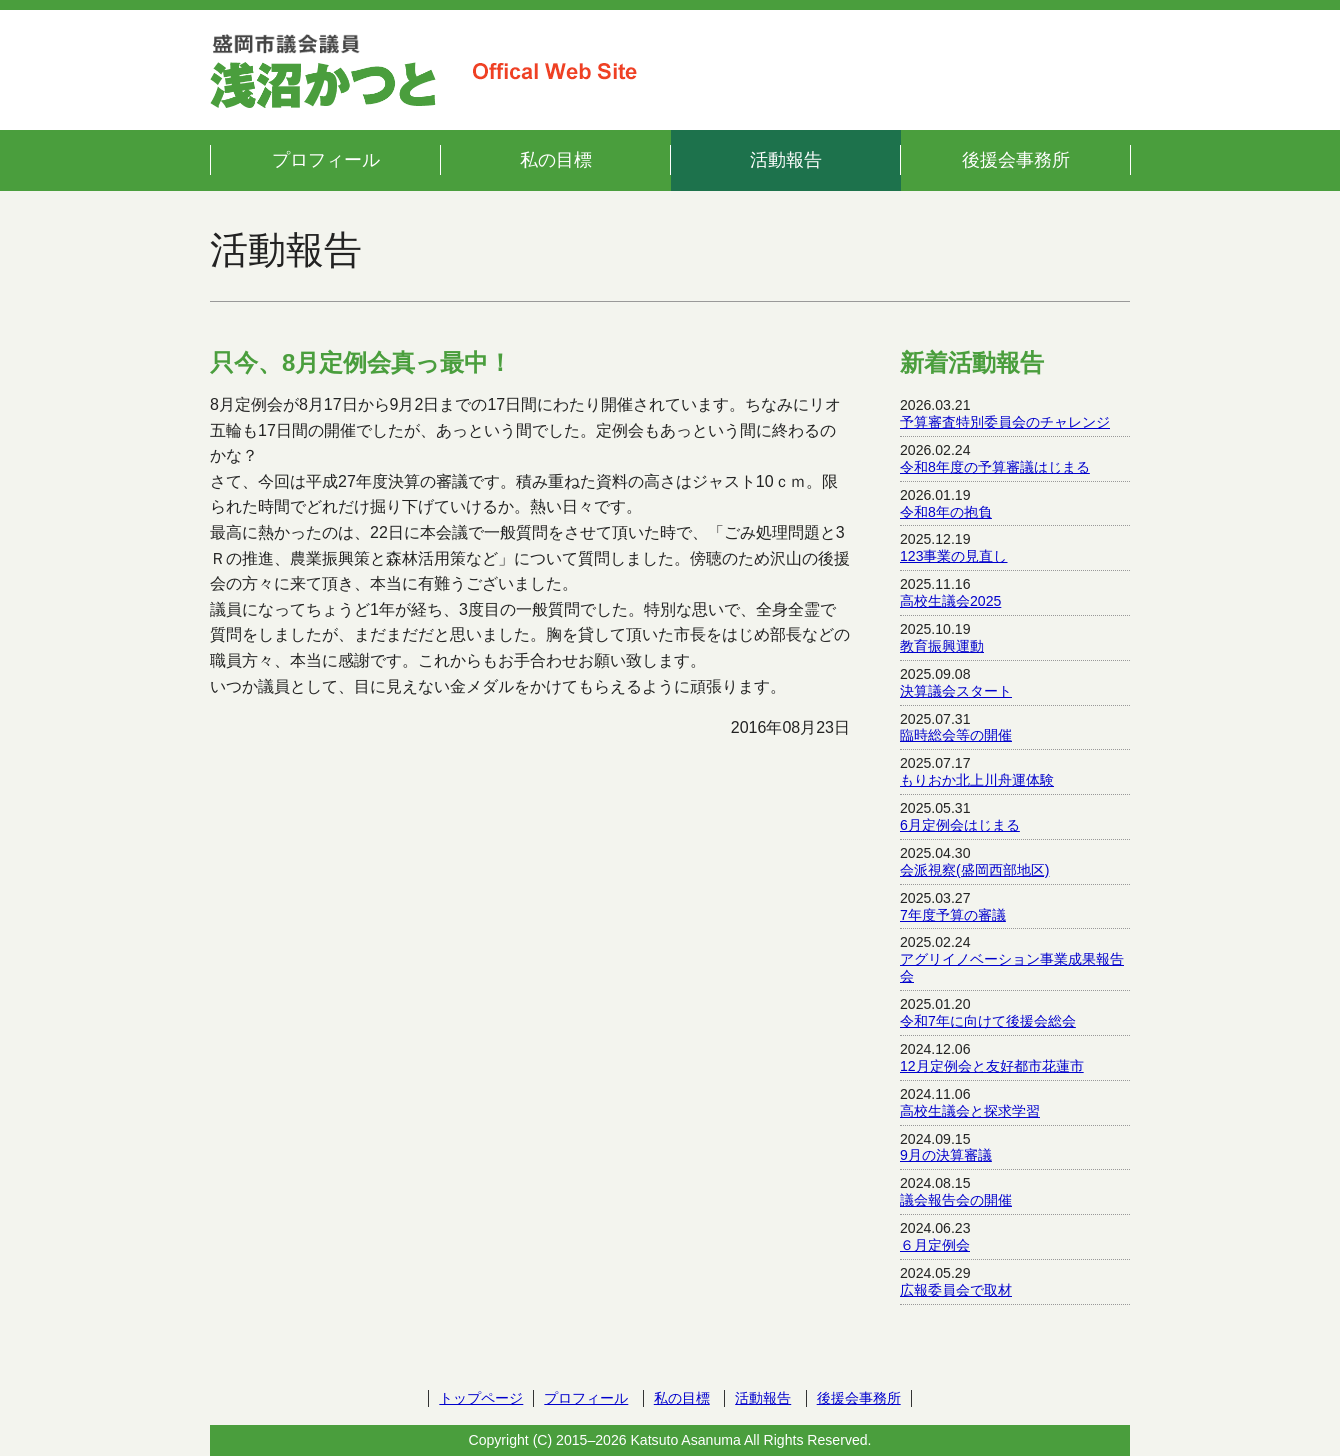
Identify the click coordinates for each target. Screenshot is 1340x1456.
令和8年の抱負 (946, 512)
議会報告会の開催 (956, 1200)
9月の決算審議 (946, 1155)
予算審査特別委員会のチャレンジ (1005, 422)
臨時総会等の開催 (956, 735)
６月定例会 (935, 1245)
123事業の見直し (954, 556)
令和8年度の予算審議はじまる (995, 467)
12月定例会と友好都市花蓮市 (992, 1066)
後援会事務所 (1016, 160)
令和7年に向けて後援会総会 (988, 1021)
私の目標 (556, 160)
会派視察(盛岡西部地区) (974, 870)
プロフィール (326, 160)
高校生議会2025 (950, 601)
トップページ (481, 1398)
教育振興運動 (942, 646)
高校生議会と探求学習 (970, 1111)
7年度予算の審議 (953, 915)
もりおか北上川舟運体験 (977, 780)
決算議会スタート (956, 691)
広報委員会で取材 (956, 1290)
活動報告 (786, 160)
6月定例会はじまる (960, 825)
